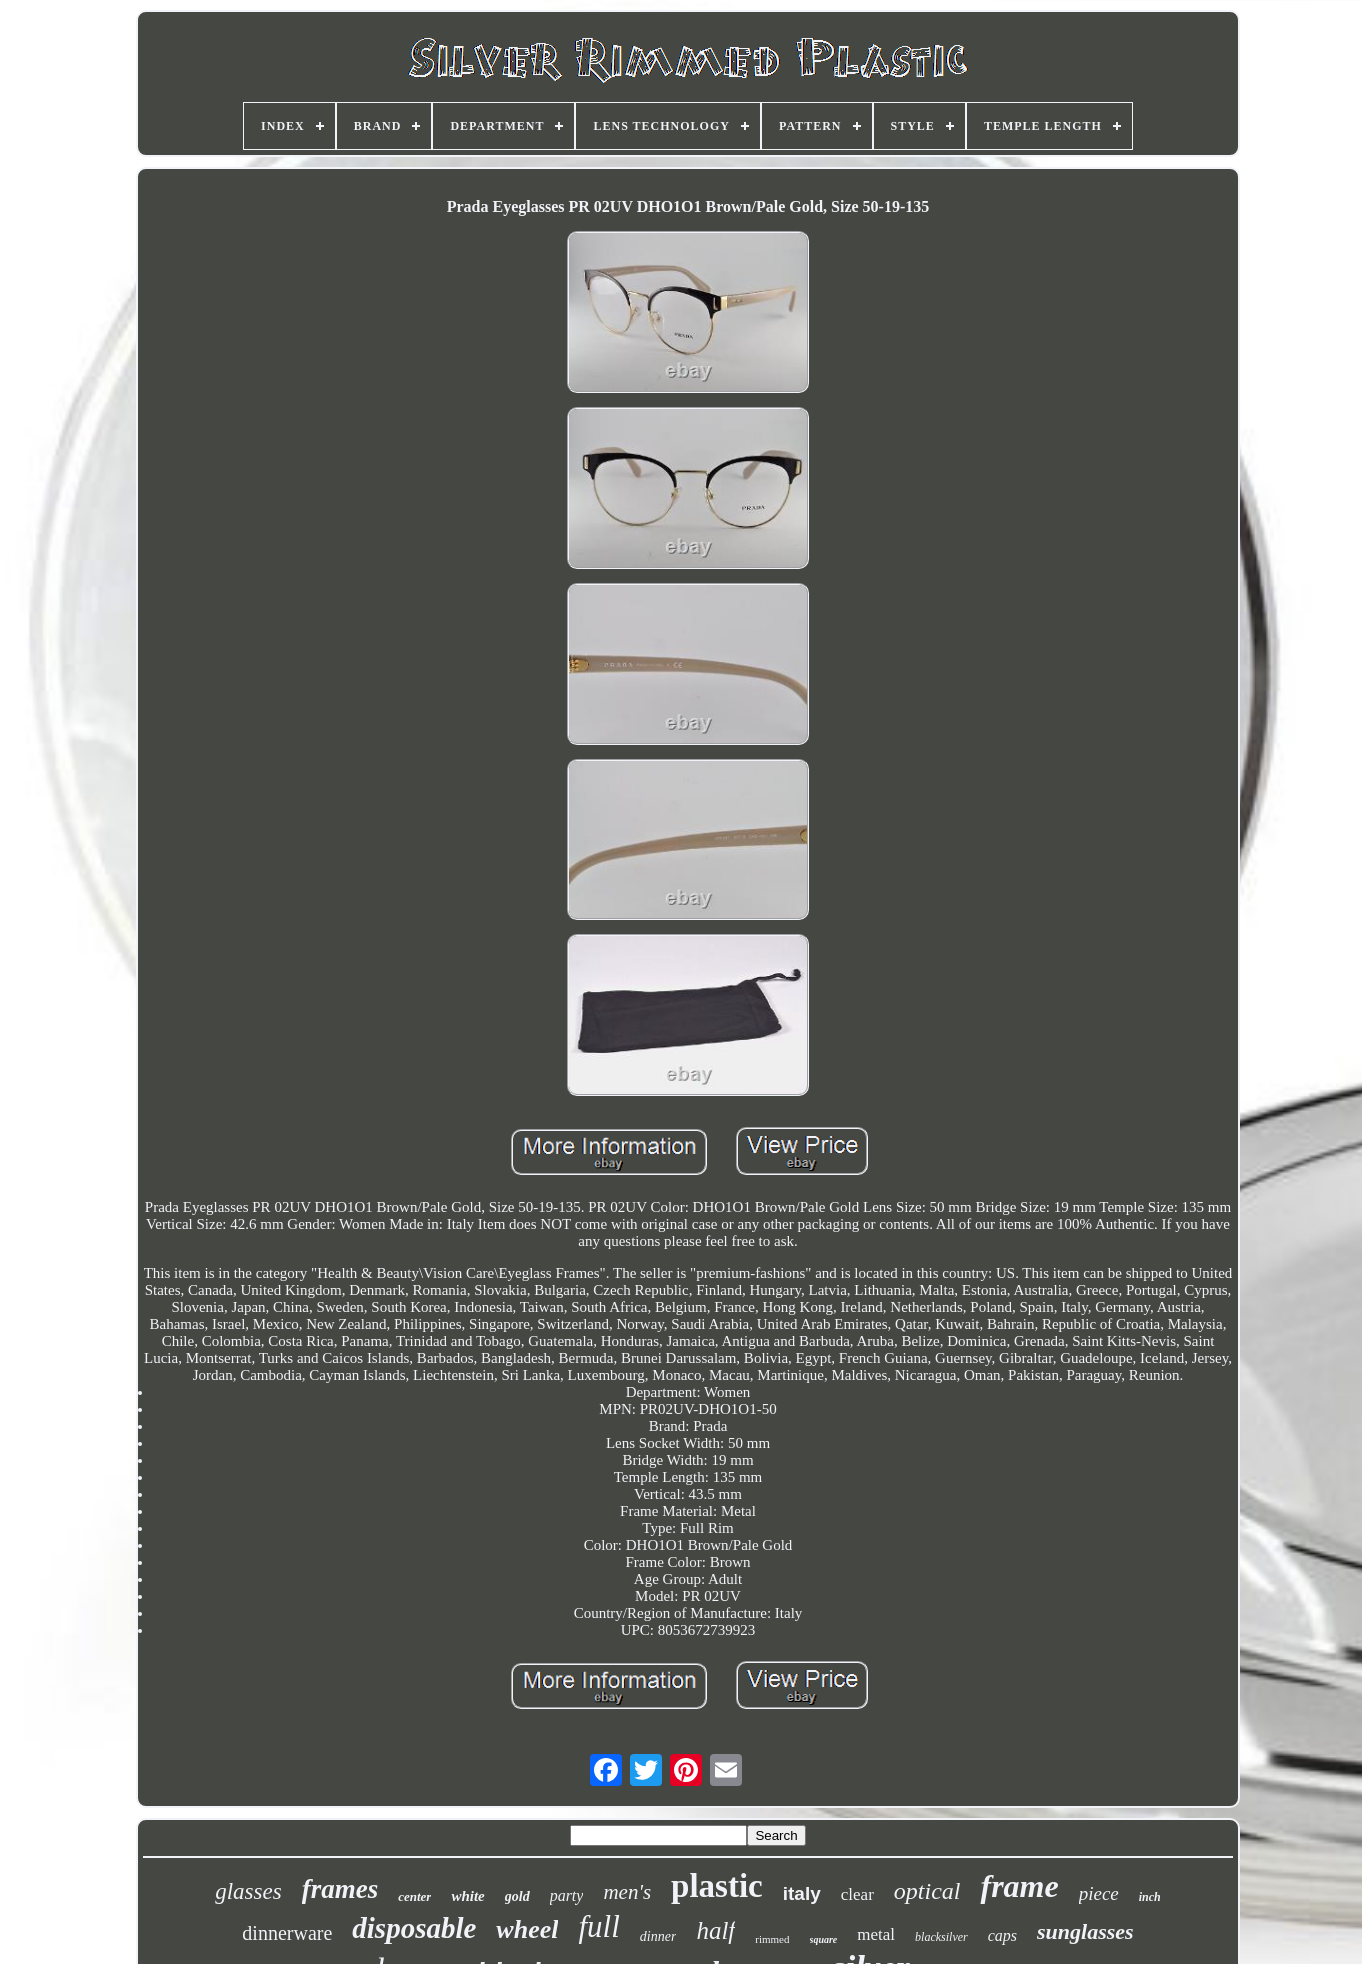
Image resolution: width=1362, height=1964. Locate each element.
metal (876, 1934)
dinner (658, 1936)
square (824, 1939)
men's (627, 1892)
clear (857, 1894)
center (414, 1896)
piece (1099, 1893)
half (715, 1930)
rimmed (772, 1939)
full (598, 1926)
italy (802, 1893)
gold (517, 1896)
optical (927, 1891)
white (467, 1896)
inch (1150, 1897)
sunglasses (1085, 1931)
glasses (248, 1891)
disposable (414, 1928)
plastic (717, 1886)
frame (1019, 1886)
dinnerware (287, 1933)
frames (340, 1889)
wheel (527, 1929)
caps (1002, 1935)
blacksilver (941, 1937)
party (567, 1895)
